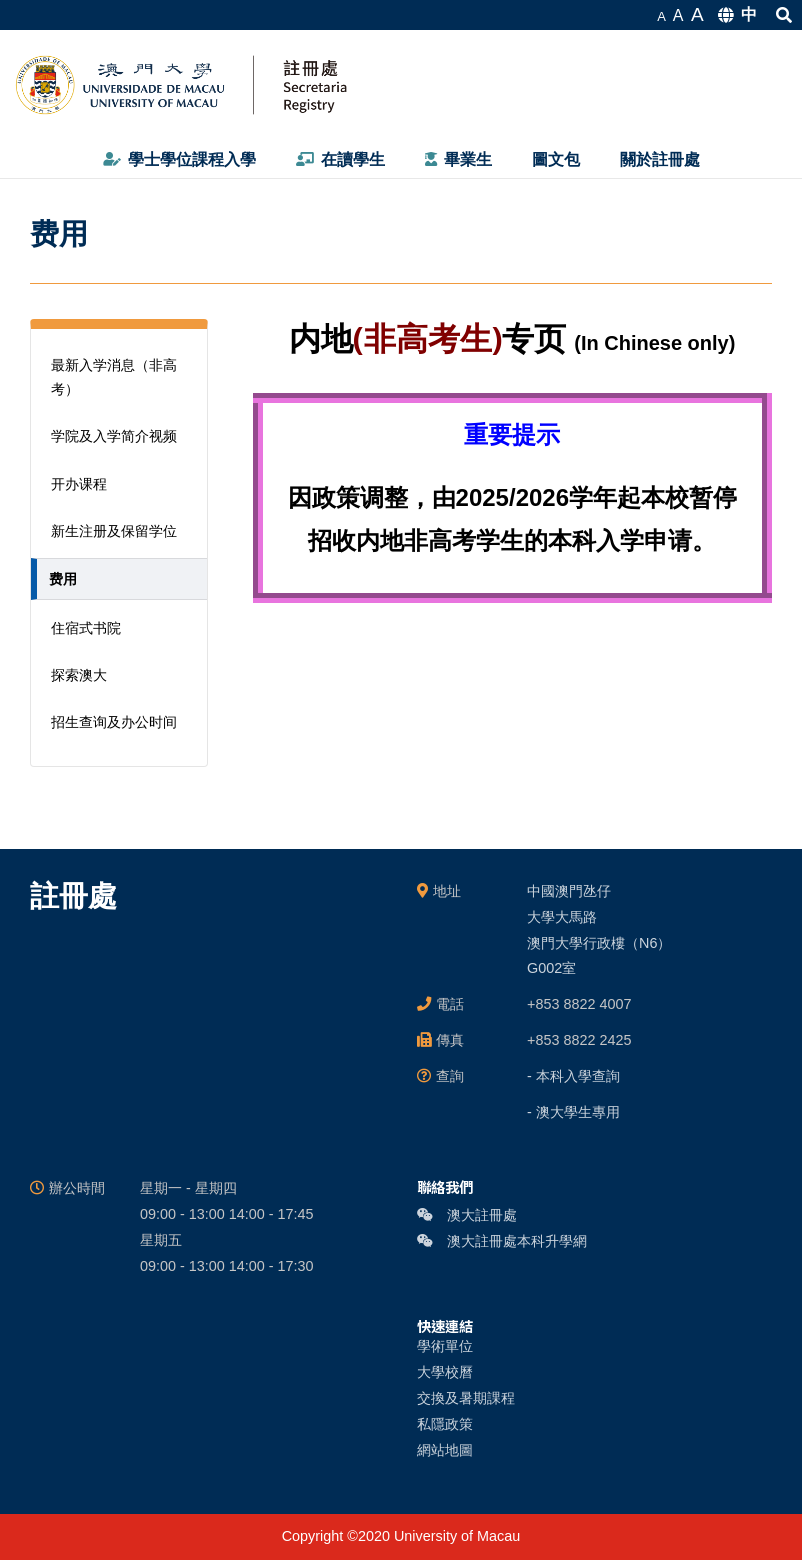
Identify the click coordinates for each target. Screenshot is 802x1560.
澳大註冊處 (467, 1215)
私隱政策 (445, 1424)
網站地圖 (445, 1450)
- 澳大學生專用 (573, 1112)
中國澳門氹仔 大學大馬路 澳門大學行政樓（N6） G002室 (599, 930)
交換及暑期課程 (466, 1398)
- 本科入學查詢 (573, 1076)
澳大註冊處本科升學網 (502, 1241)
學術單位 (445, 1346)
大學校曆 (445, 1372)
